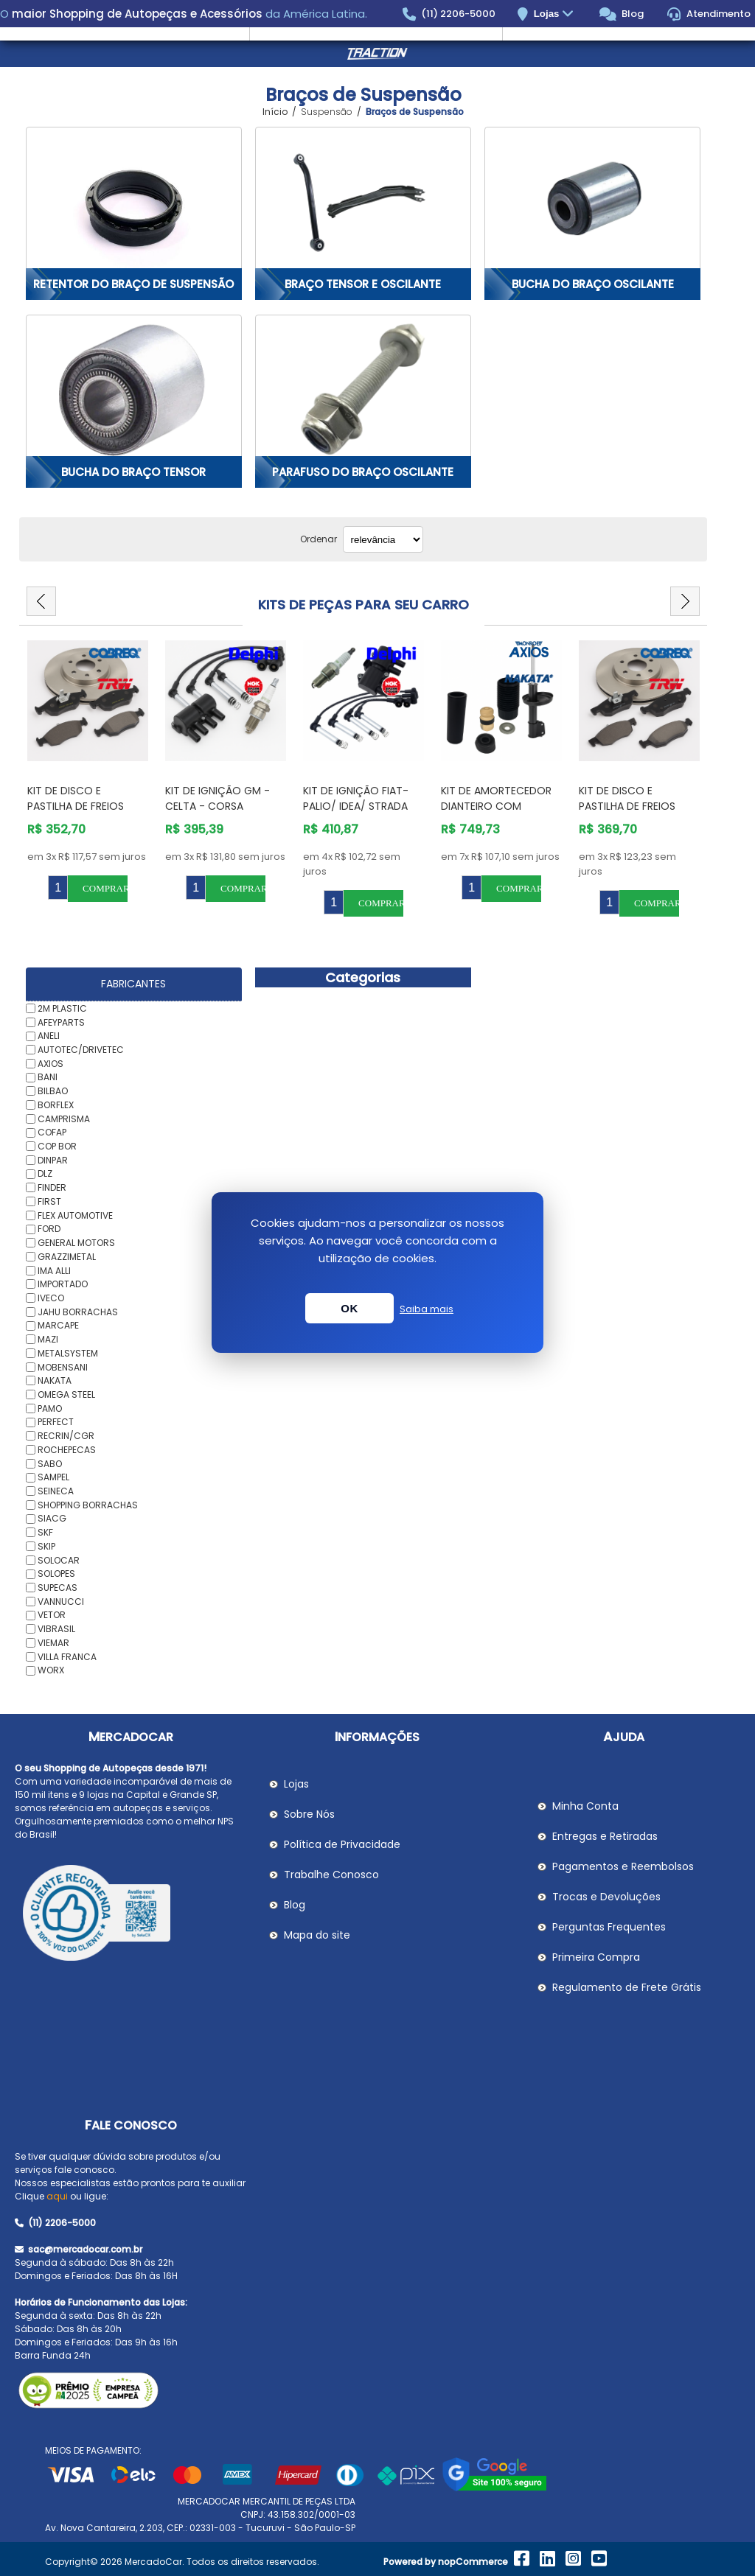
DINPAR (53, 1159)
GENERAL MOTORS (76, 1242)
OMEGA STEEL (66, 1394)
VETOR (52, 1615)
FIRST (49, 1201)
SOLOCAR (59, 1559)
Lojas (555, 14)
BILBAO (53, 1091)
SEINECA (56, 1491)
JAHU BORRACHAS (78, 1311)
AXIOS (50, 1063)
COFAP (52, 1132)
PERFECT (56, 1421)
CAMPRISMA (64, 1118)
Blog (621, 14)
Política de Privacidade (342, 1844)
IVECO (51, 1298)
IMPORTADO (63, 1284)
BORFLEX (56, 1105)
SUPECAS (57, 1587)
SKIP (46, 1546)
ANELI (49, 1035)
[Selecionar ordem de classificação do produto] (383, 539)
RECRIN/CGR (66, 1435)
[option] (88, 771)
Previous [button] (41, 601)
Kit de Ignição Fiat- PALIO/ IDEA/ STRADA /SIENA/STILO (355, 806)
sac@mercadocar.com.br (78, 2249)
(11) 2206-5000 (449, 14)
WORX (51, 1670)
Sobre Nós (309, 1814)
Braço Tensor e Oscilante (363, 284)
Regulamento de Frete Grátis (626, 1987)
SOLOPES (56, 1573)
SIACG (52, 1518)
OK (349, 1308)
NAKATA (55, 1380)
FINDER (52, 1187)
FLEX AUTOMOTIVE (75, 1214)
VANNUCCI (61, 1601)
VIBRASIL (56, 1629)
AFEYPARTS (61, 1021)
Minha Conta (585, 1806)
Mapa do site (317, 1935)
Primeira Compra (596, 1957)
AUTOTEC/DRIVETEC (81, 1049)
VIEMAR (53, 1643)
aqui (57, 2196)
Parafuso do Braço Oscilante (362, 472)
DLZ (45, 1173)
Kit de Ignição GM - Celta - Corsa (217, 798)
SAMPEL (53, 1477)
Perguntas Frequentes (609, 1926)
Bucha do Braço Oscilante (593, 284)
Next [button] (685, 601)
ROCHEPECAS (67, 1449)
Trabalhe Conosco (331, 1874)
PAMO (50, 1407)
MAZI (48, 1339)
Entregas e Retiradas (605, 1836)
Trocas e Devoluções (606, 1896)
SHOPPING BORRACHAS (88, 1504)
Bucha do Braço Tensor (133, 472)
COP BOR (57, 1146)
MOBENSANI (63, 1366)
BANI (48, 1077)
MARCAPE (58, 1325)
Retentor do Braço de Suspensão (133, 284)
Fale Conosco (131, 2125)
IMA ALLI (54, 1270)
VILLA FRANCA (67, 1656)
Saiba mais (426, 1309)
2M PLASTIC (62, 1008)
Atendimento (709, 14)
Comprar (105, 888)
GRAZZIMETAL (67, 1256)
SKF (45, 1532)
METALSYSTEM (68, 1353)
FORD (49, 1228)
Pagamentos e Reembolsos (623, 1866)
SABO (50, 1463)
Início (275, 112)
